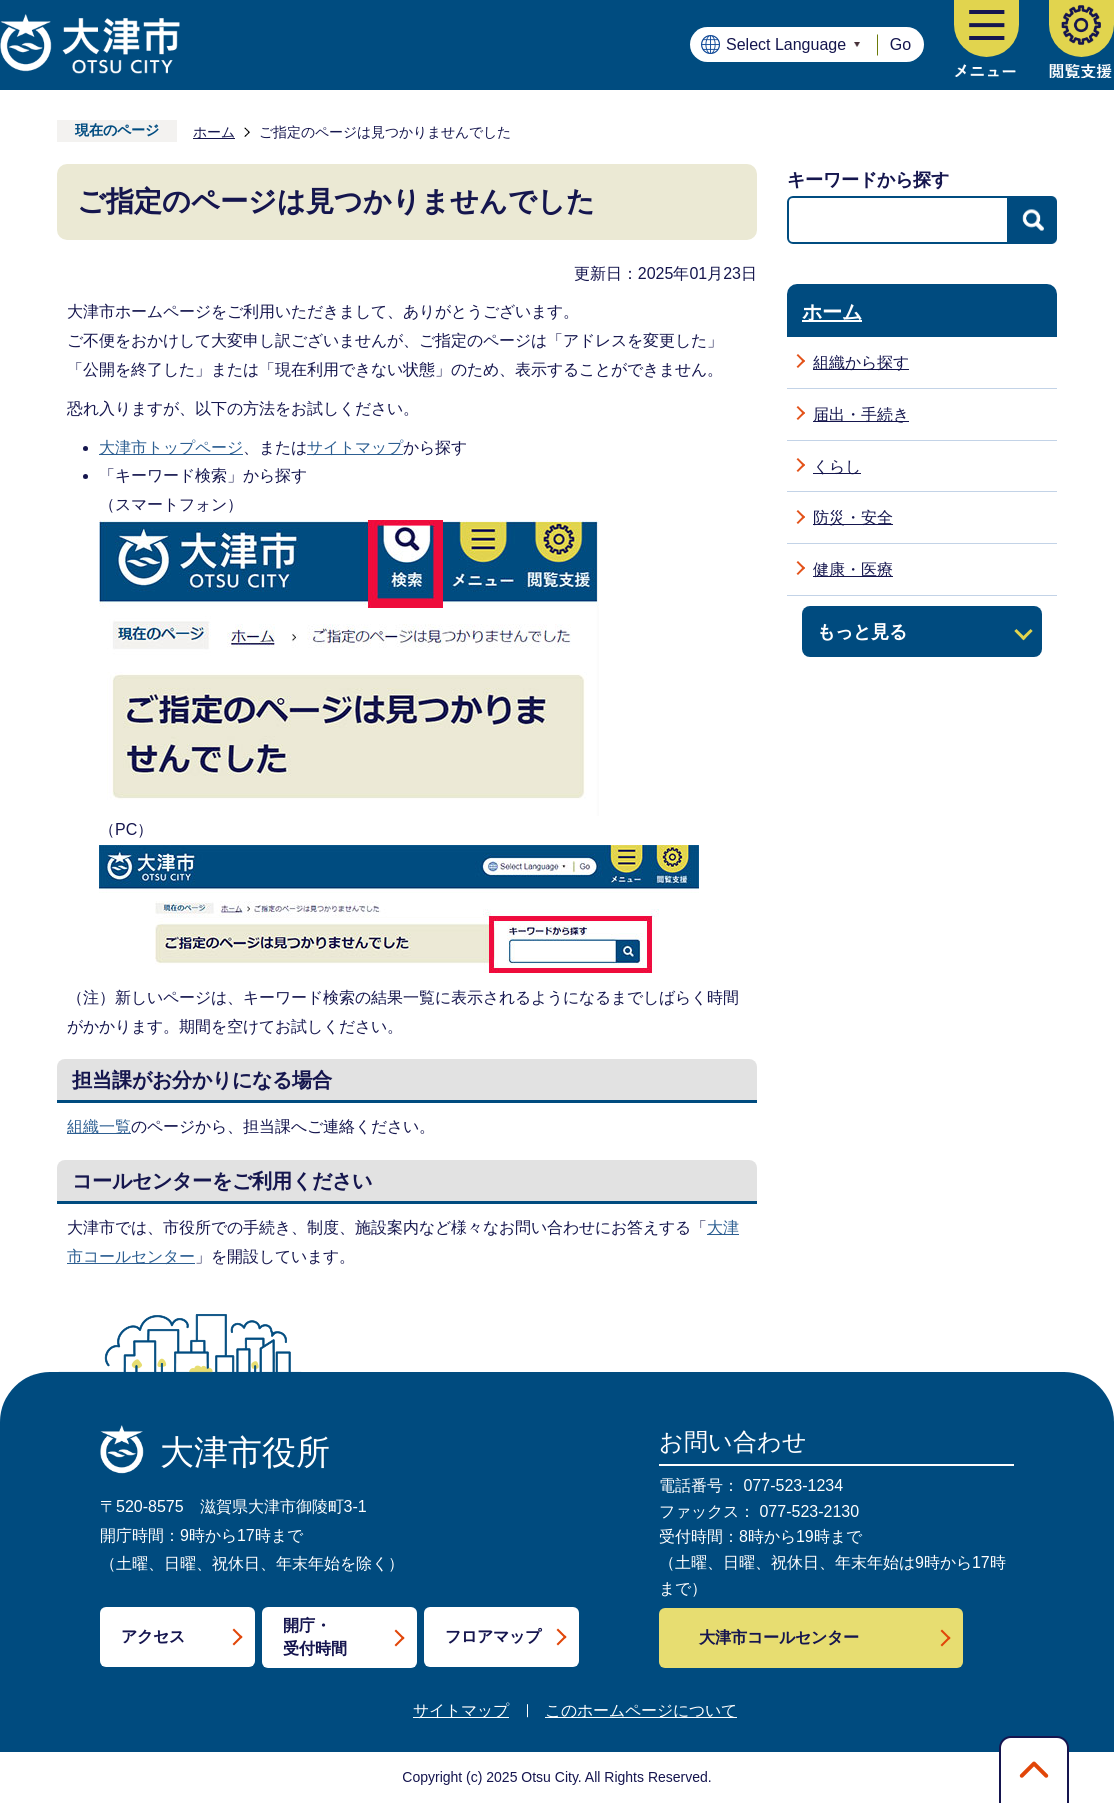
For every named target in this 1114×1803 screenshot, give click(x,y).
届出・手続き (861, 414)
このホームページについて (641, 1710)
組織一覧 (99, 1126)
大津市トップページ (171, 447)
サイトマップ (355, 447)
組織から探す (861, 362)
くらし (837, 466)
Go (900, 44)
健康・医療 (853, 569)
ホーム (214, 132)
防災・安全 (853, 517)
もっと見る (862, 631)
